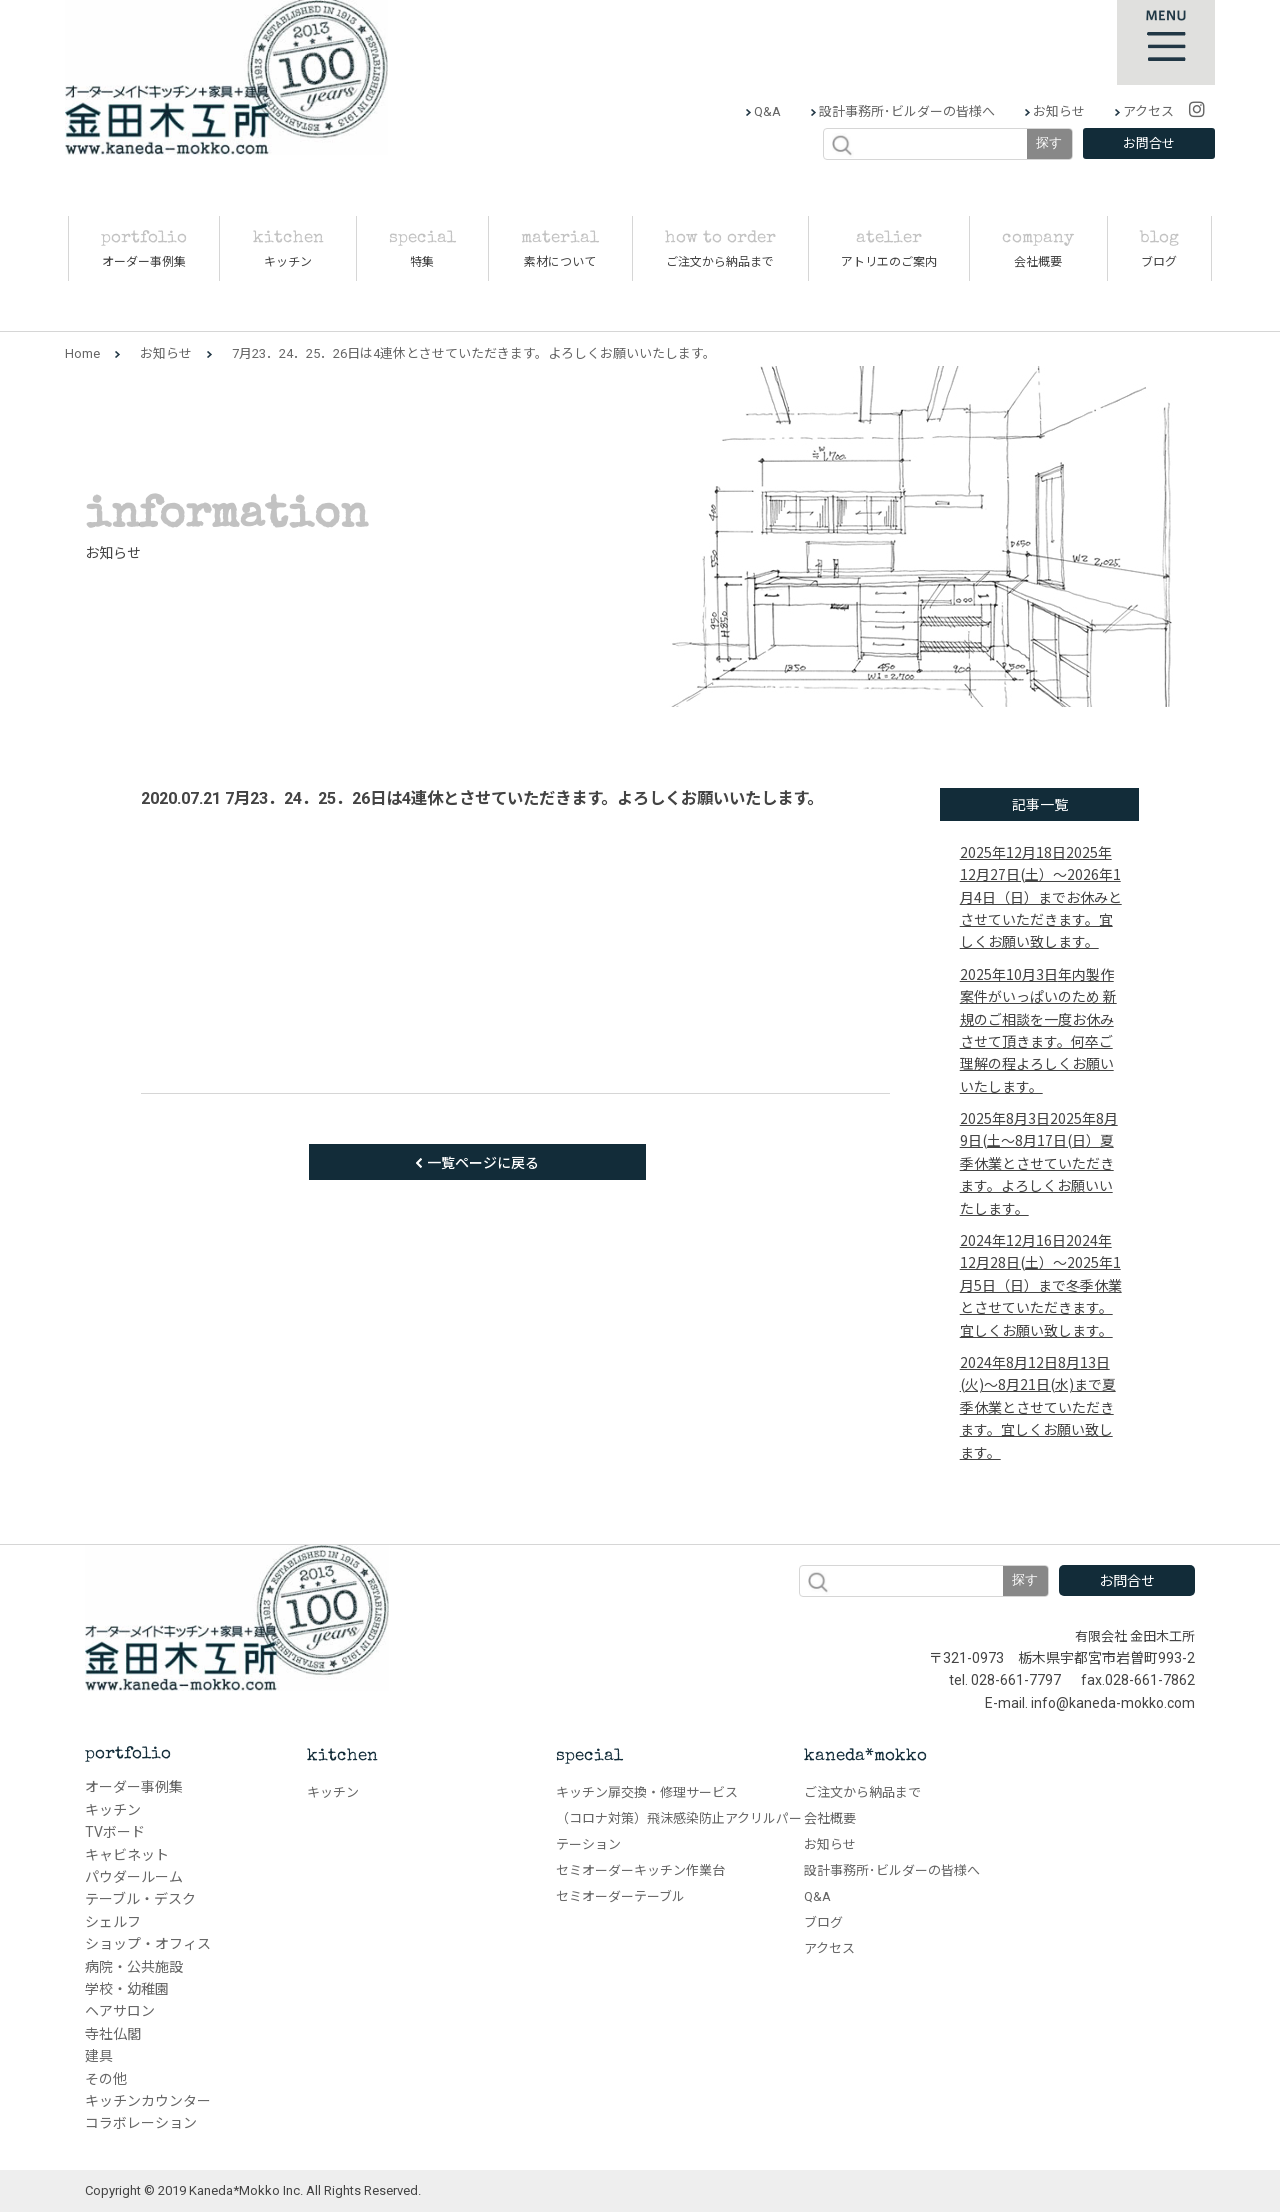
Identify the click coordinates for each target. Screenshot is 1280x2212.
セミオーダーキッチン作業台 (640, 1870)
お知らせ (1057, 111)
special (589, 1756)
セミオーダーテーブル (620, 1896)
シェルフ (113, 1922)
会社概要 (830, 1818)
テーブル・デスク (140, 1899)
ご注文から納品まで (862, 1792)
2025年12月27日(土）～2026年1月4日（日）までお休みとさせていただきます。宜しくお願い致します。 (1041, 897)
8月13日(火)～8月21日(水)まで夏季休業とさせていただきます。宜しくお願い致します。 (1038, 1407)
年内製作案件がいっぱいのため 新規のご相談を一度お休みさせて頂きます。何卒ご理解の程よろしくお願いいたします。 (1038, 1030)
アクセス (1147, 111)
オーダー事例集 (134, 1787)
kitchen (342, 1756)
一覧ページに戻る (483, 1162)
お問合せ (1149, 143)
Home (82, 353)
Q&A (766, 111)
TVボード (115, 1832)
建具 (99, 2056)
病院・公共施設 (134, 1967)
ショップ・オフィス (148, 1944)
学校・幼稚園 (127, 1989)
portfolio (128, 1754)
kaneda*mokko (865, 1756)
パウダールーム (134, 1877)
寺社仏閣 (113, 2034)
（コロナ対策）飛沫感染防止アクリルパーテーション (679, 1831)
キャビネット (127, 1855)
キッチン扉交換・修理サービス (647, 1792)
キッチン (113, 1810)
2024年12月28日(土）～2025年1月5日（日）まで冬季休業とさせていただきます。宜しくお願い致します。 (1041, 1285)
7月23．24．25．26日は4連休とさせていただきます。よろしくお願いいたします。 (524, 798)
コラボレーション (141, 2123)
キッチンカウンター (148, 2101)
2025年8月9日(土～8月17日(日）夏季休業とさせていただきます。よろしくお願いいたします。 (1039, 1163)
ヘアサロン (120, 2011)
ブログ (823, 1922)
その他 (106, 2079)
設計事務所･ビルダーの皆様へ (905, 111)
